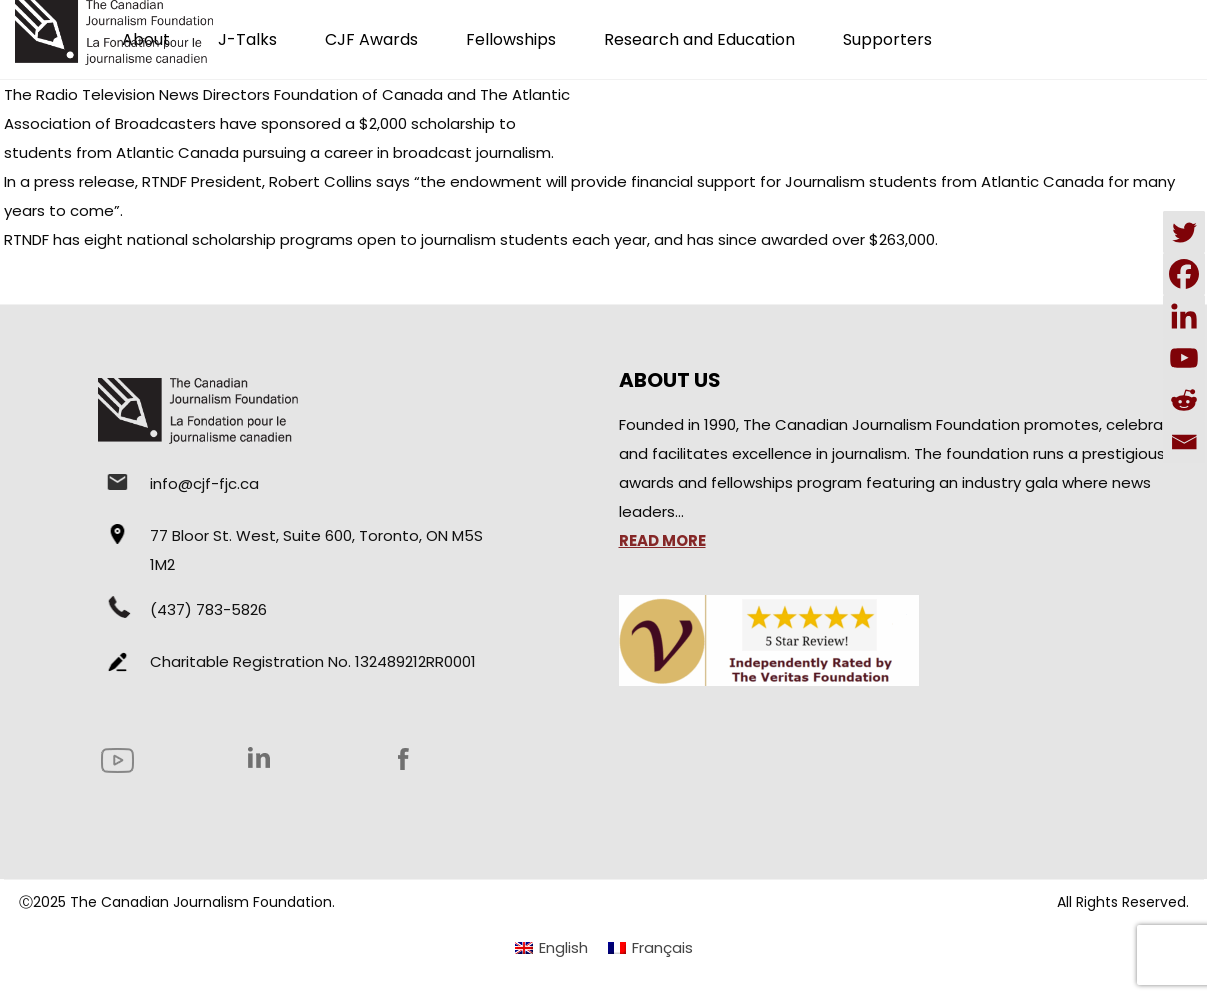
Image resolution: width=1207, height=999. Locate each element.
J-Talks (247, 39)
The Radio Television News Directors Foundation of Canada (223, 94)
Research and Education (699, 39)
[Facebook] (1184, 274)
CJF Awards (371, 39)
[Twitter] (1184, 232)
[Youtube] (1184, 358)
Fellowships (511, 39)
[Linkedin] (1184, 316)
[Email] (1184, 442)
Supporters (887, 39)
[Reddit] (1184, 400)
